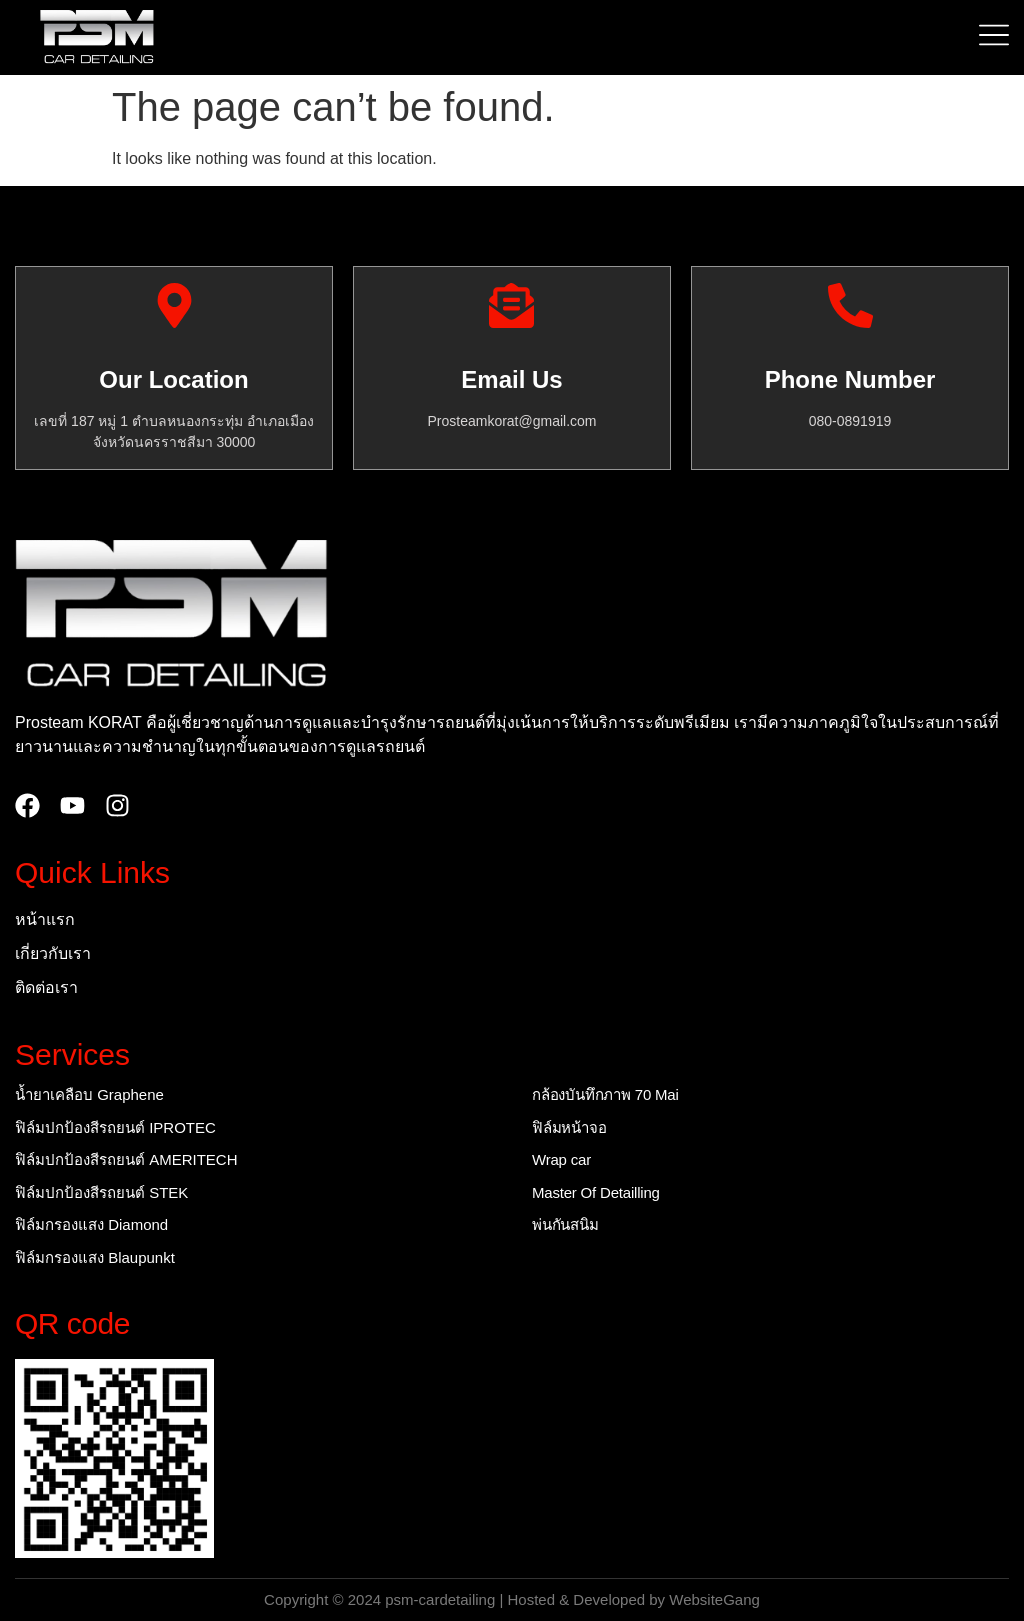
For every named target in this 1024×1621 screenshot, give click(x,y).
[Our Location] (174, 305)
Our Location (173, 379)
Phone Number (850, 379)
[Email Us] (511, 305)
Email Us (511, 379)
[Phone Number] (850, 305)
